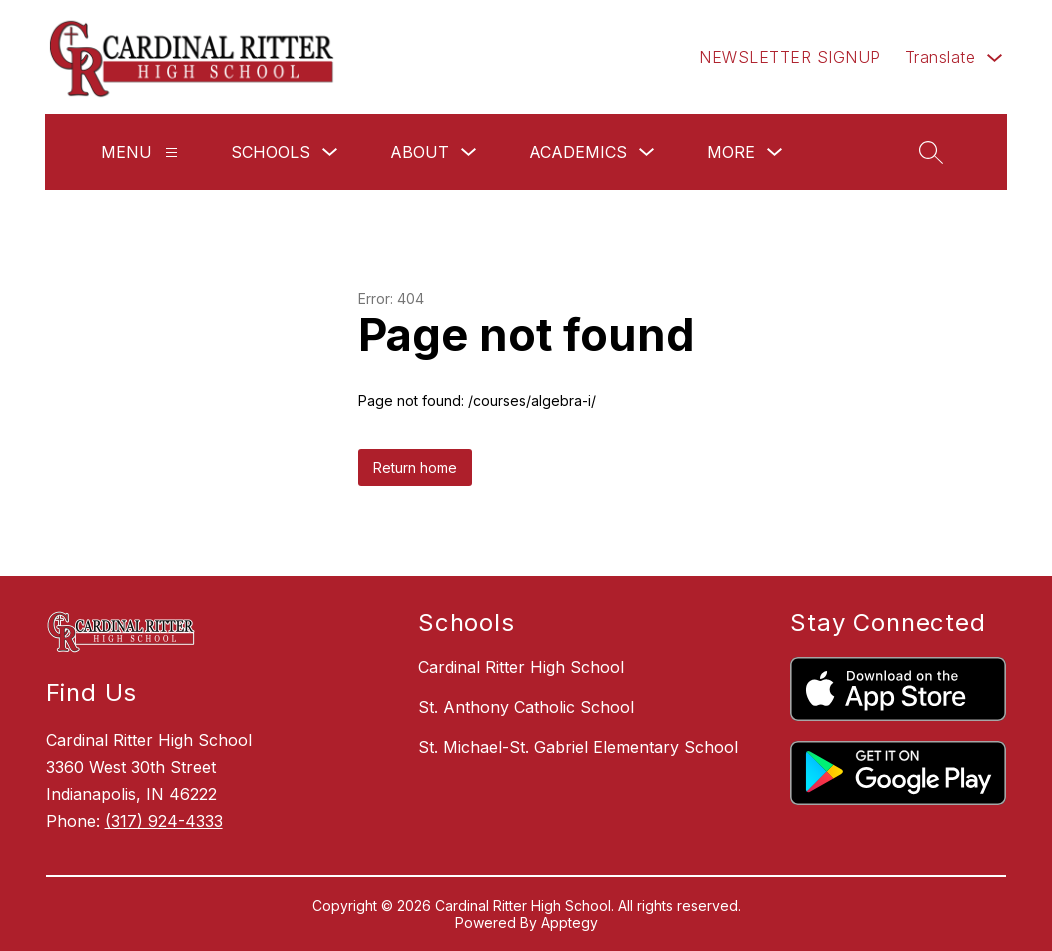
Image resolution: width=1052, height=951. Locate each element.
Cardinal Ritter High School (521, 667)
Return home (415, 467)
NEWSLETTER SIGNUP (790, 57)
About (419, 152)
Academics (578, 152)
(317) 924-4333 (164, 821)
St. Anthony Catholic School (526, 707)
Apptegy (569, 922)
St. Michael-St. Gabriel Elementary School (578, 747)
